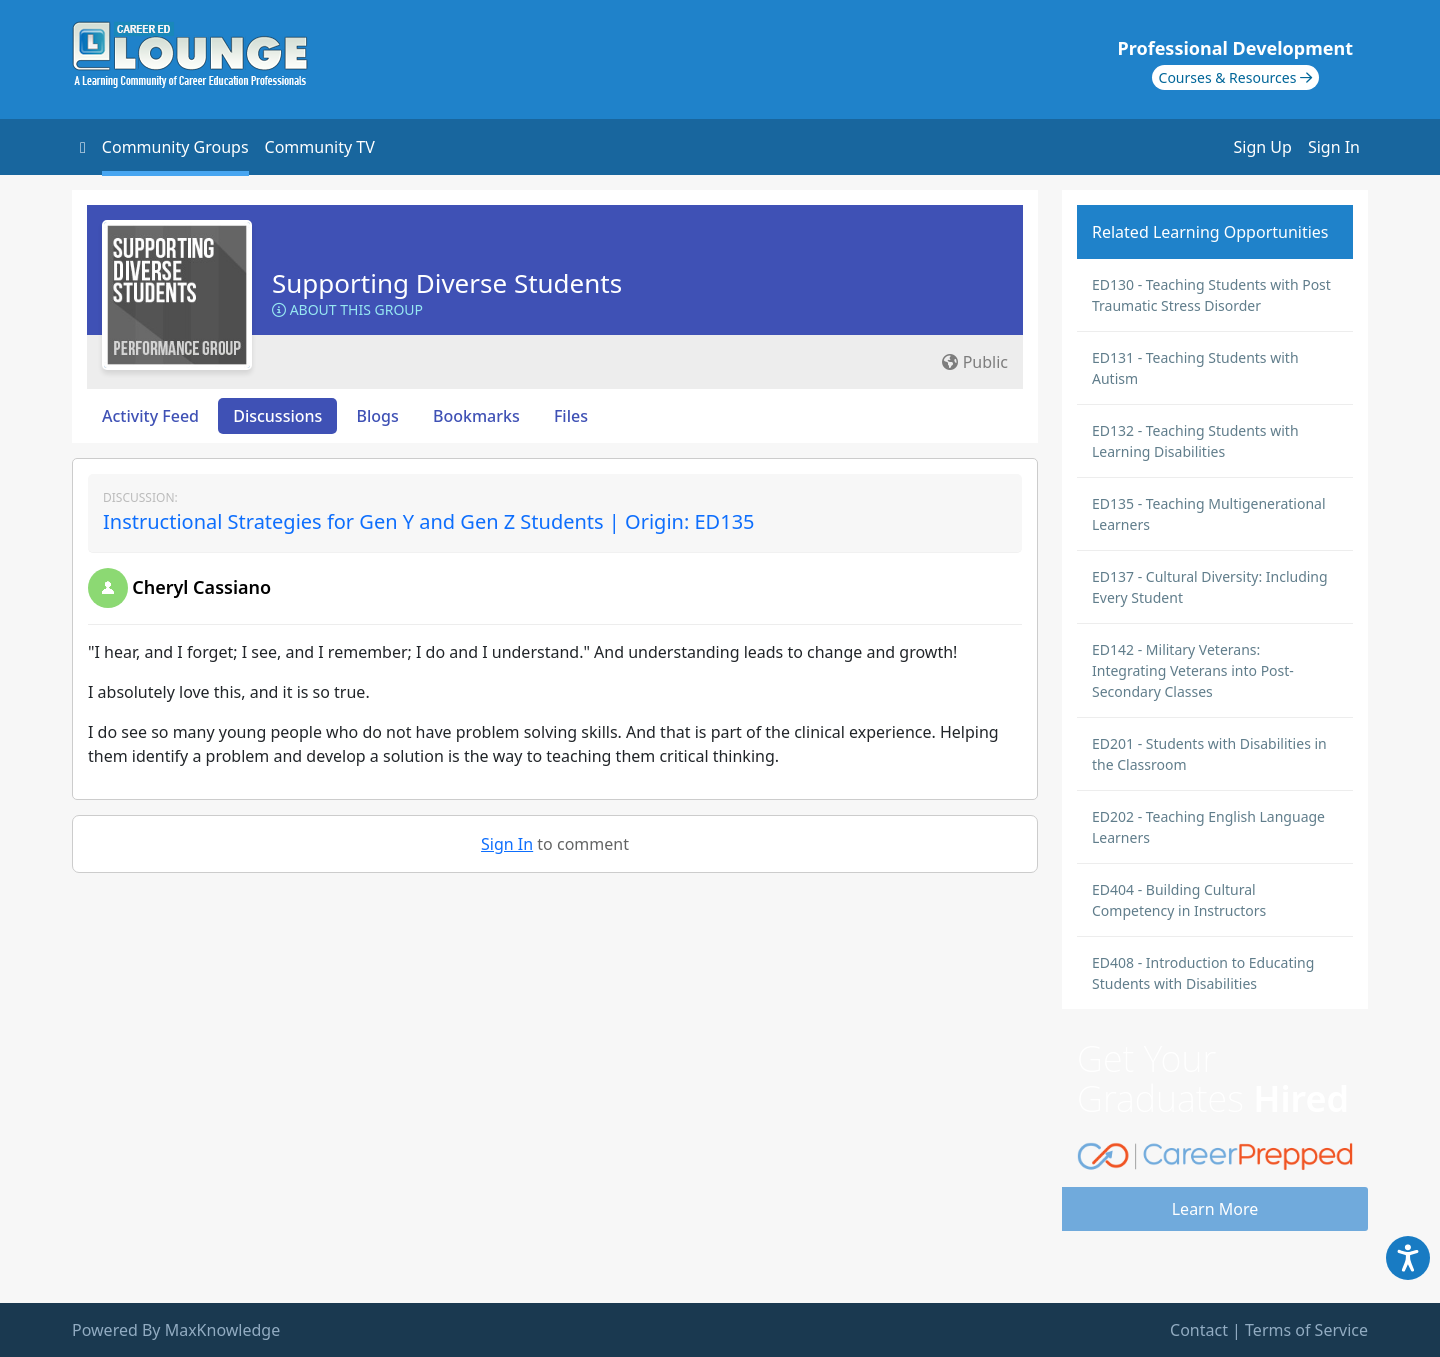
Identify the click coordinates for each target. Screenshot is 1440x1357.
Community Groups (175, 147)
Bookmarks (476, 416)
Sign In (1334, 147)
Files (571, 416)
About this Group (347, 309)
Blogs (378, 416)
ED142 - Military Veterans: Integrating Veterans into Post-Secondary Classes (1193, 670)
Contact (1199, 1330)
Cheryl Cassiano (201, 587)
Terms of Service (1306, 1330)
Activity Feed (150, 416)
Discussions (277, 416)
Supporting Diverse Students (447, 283)
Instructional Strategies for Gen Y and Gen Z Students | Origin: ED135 (429, 521)
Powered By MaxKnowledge (176, 1330)
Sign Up (1263, 147)
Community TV (320, 147)
